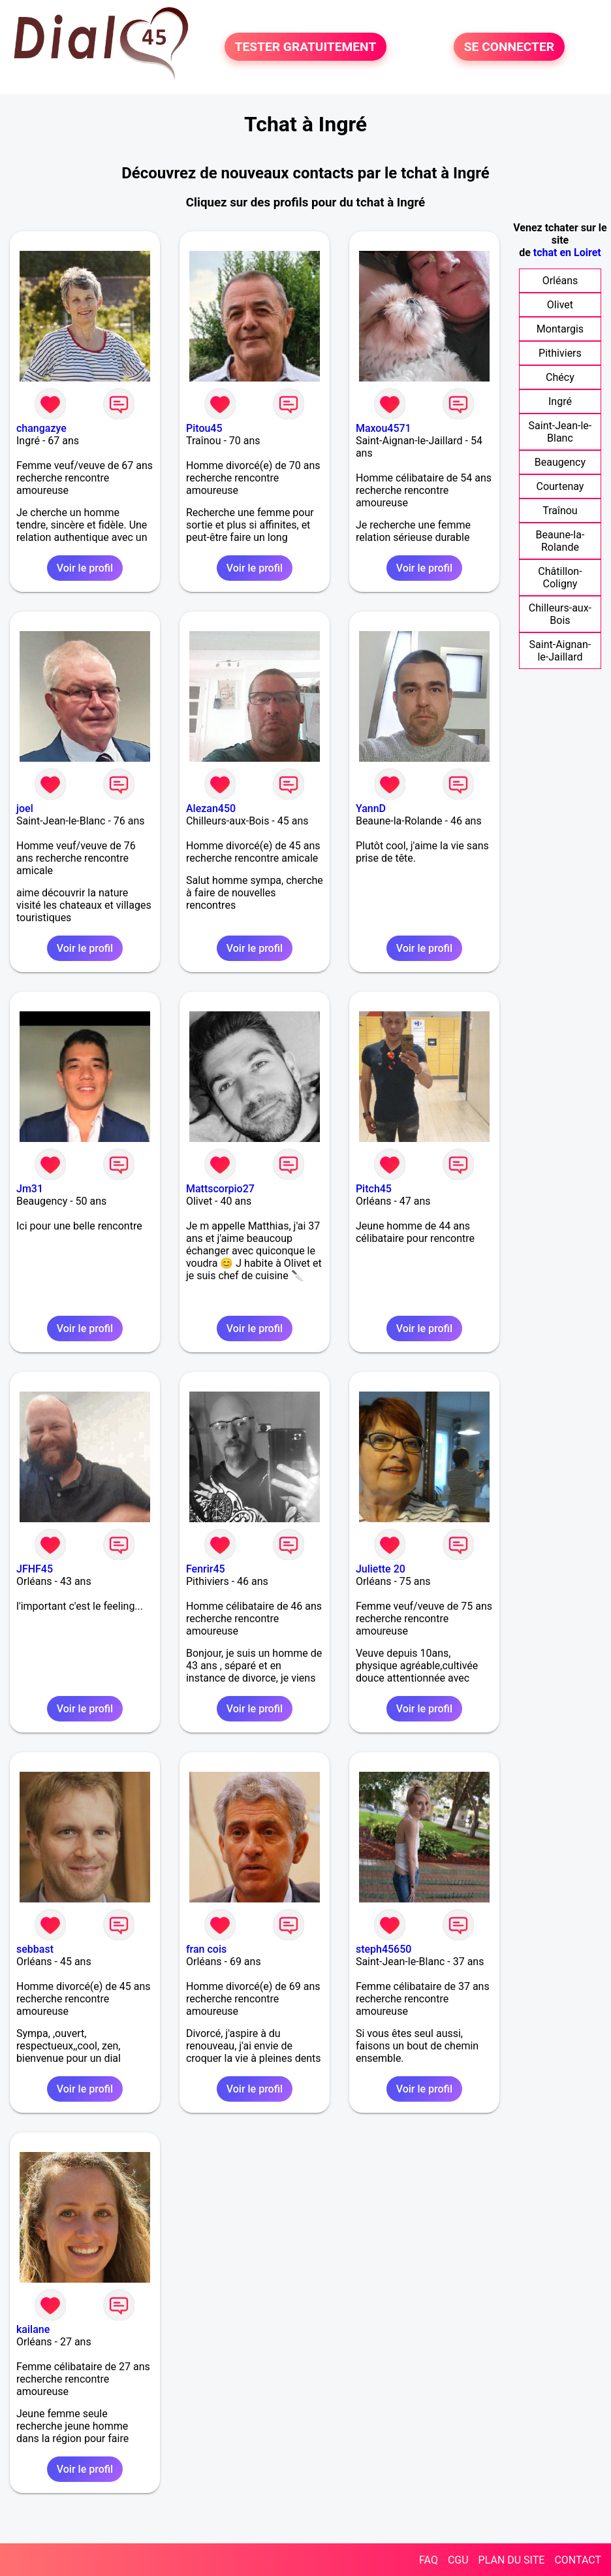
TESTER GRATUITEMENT (306, 46)
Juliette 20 (380, 1569)
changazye (41, 428)
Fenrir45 (205, 1569)
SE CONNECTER (509, 46)
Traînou (560, 510)
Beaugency (560, 462)
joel (24, 808)
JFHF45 (34, 1569)
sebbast (35, 1949)
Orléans (560, 280)
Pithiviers (560, 353)
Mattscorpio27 (220, 1188)
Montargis (560, 329)
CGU (458, 2560)
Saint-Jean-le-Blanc (560, 431)
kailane (33, 2329)
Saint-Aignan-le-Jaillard (560, 650)
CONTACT (577, 2560)
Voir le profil (85, 568)
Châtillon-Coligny (560, 577)
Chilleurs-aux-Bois (560, 614)
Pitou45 (204, 428)
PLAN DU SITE (511, 2560)
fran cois (206, 1949)
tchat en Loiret (567, 252)
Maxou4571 (383, 428)
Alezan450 (211, 808)
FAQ (428, 2560)
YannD (371, 808)
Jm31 (29, 1188)
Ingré (560, 401)
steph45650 (383, 1949)
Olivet (560, 305)
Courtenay (560, 486)
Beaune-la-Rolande (560, 541)
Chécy (560, 377)
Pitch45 (374, 1188)
